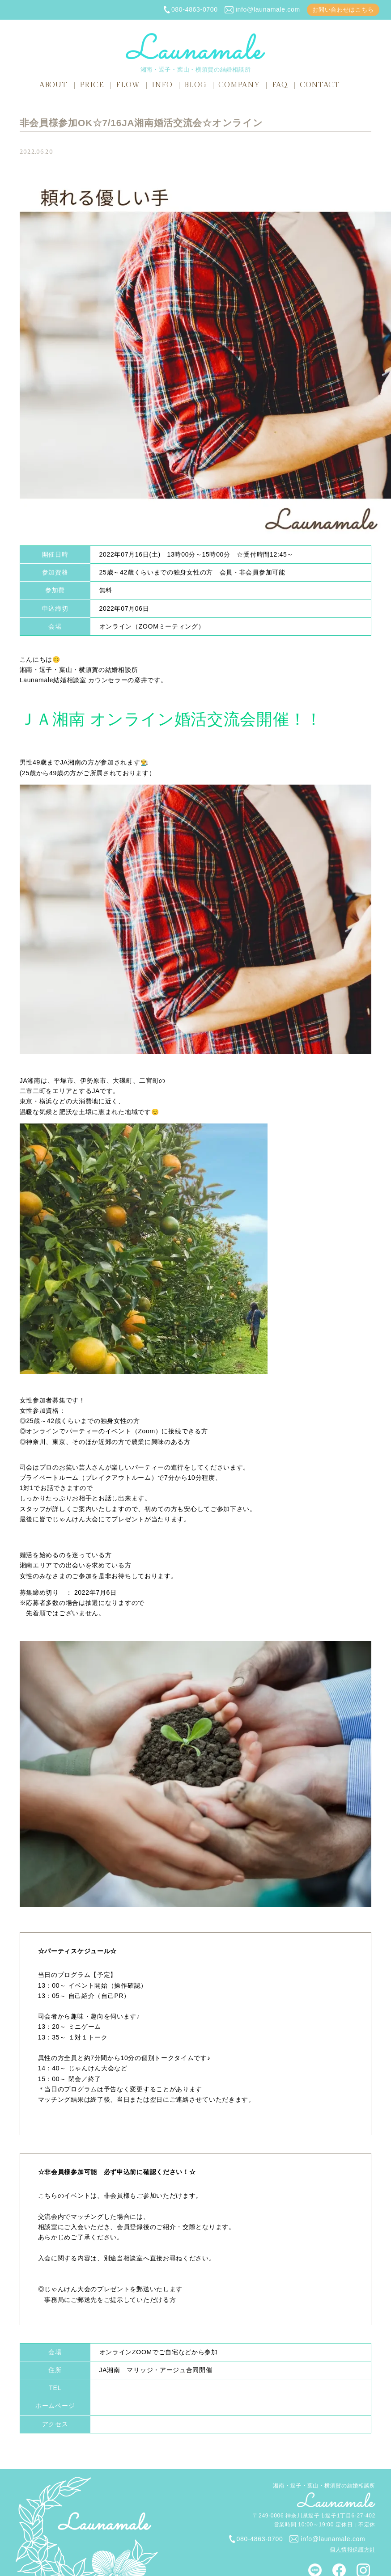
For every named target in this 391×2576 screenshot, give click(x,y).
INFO (162, 85)
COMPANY (238, 85)
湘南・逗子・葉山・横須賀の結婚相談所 (195, 53)
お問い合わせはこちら (343, 9)
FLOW (128, 85)
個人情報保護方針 (352, 2549)
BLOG (195, 85)
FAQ (280, 85)
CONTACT (320, 85)
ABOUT (53, 85)
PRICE (92, 85)
